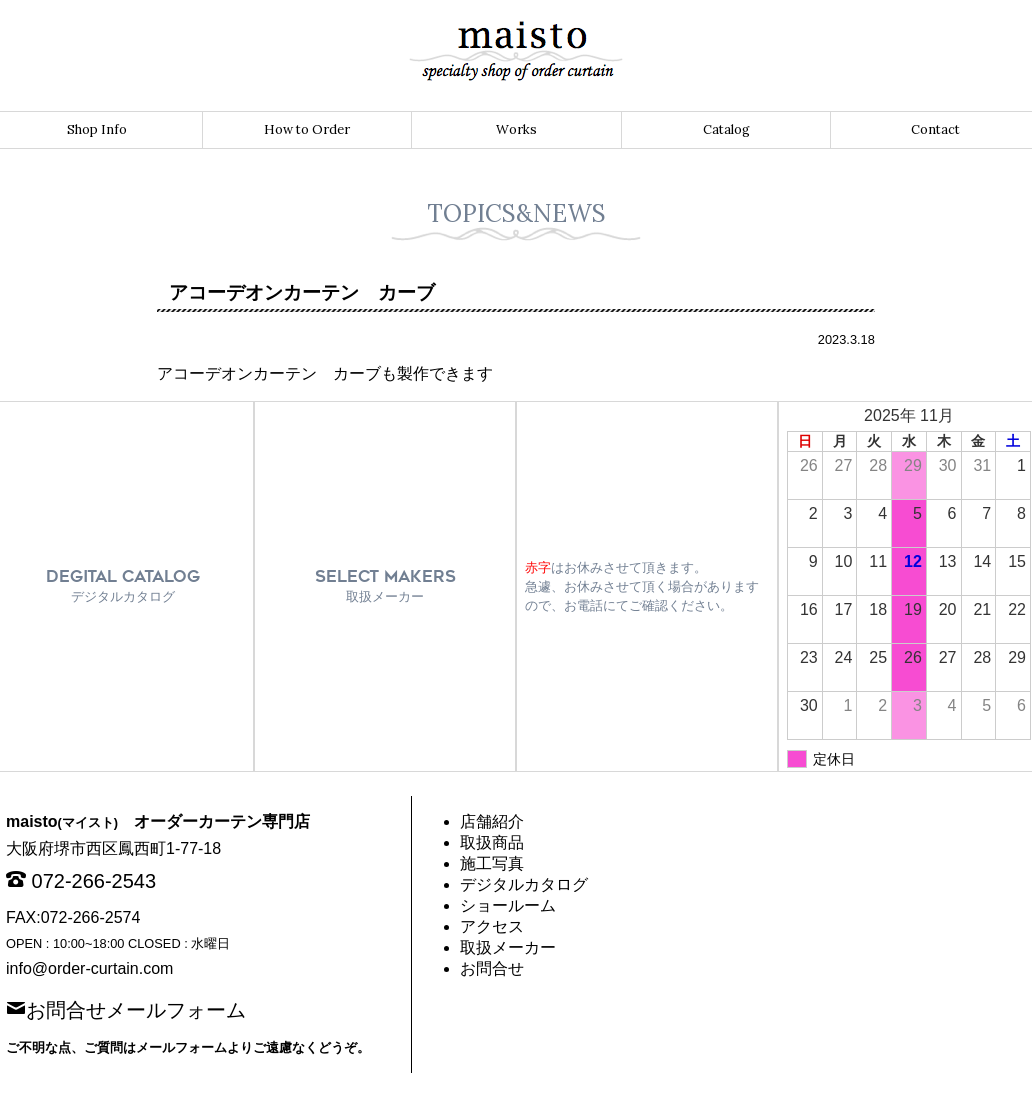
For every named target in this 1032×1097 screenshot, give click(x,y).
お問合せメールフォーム (136, 1008)
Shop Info (97, 129)
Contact (935, 129)
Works (516, 129)
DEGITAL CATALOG (123, 585)
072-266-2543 (94, 881)
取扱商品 (492, 842)
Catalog (726, 129)
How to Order (307, 129)
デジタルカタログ (524, 884)
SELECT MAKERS (385, 585)
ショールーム (508, 905)
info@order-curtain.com (89, 968)
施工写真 (492, 863)
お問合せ (492, 968)
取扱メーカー (508, 947)
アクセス (492, 926)
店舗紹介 (492, 821)
